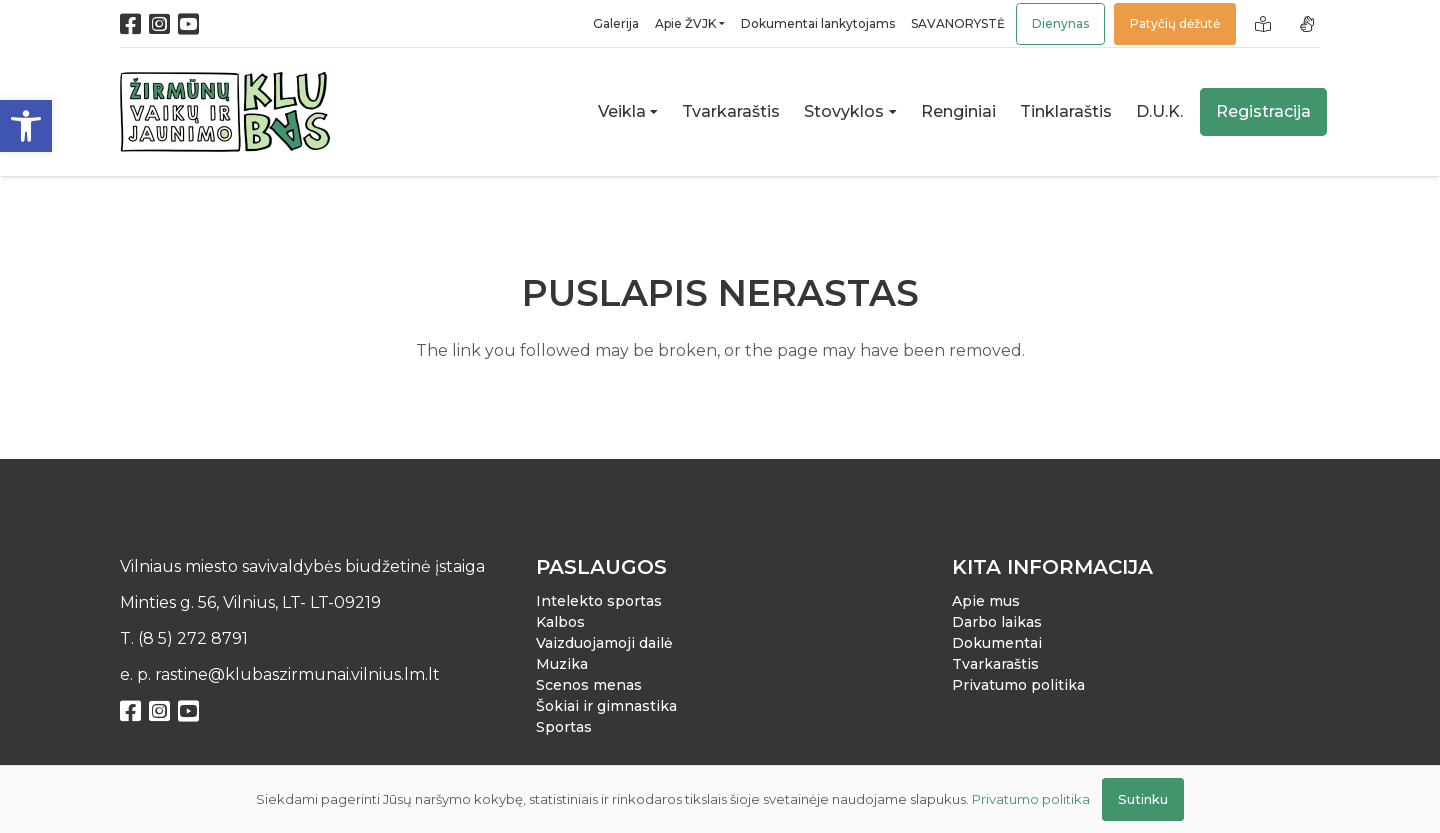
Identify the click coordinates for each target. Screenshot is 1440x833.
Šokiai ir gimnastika (606, 706)
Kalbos (560, 622)
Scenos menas (589, 685)
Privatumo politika (1018, 685)
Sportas (564, 727)
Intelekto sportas (599, 601)
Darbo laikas (997, 622)
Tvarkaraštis (995, 664)
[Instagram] (159, 24)
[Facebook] (130, 24)
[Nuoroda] (1266, 23)
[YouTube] (188, 24)
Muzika (562, 664)
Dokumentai (997, 643)
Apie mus (986, 601)
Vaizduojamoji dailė (604, 643)
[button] (26, 126)
